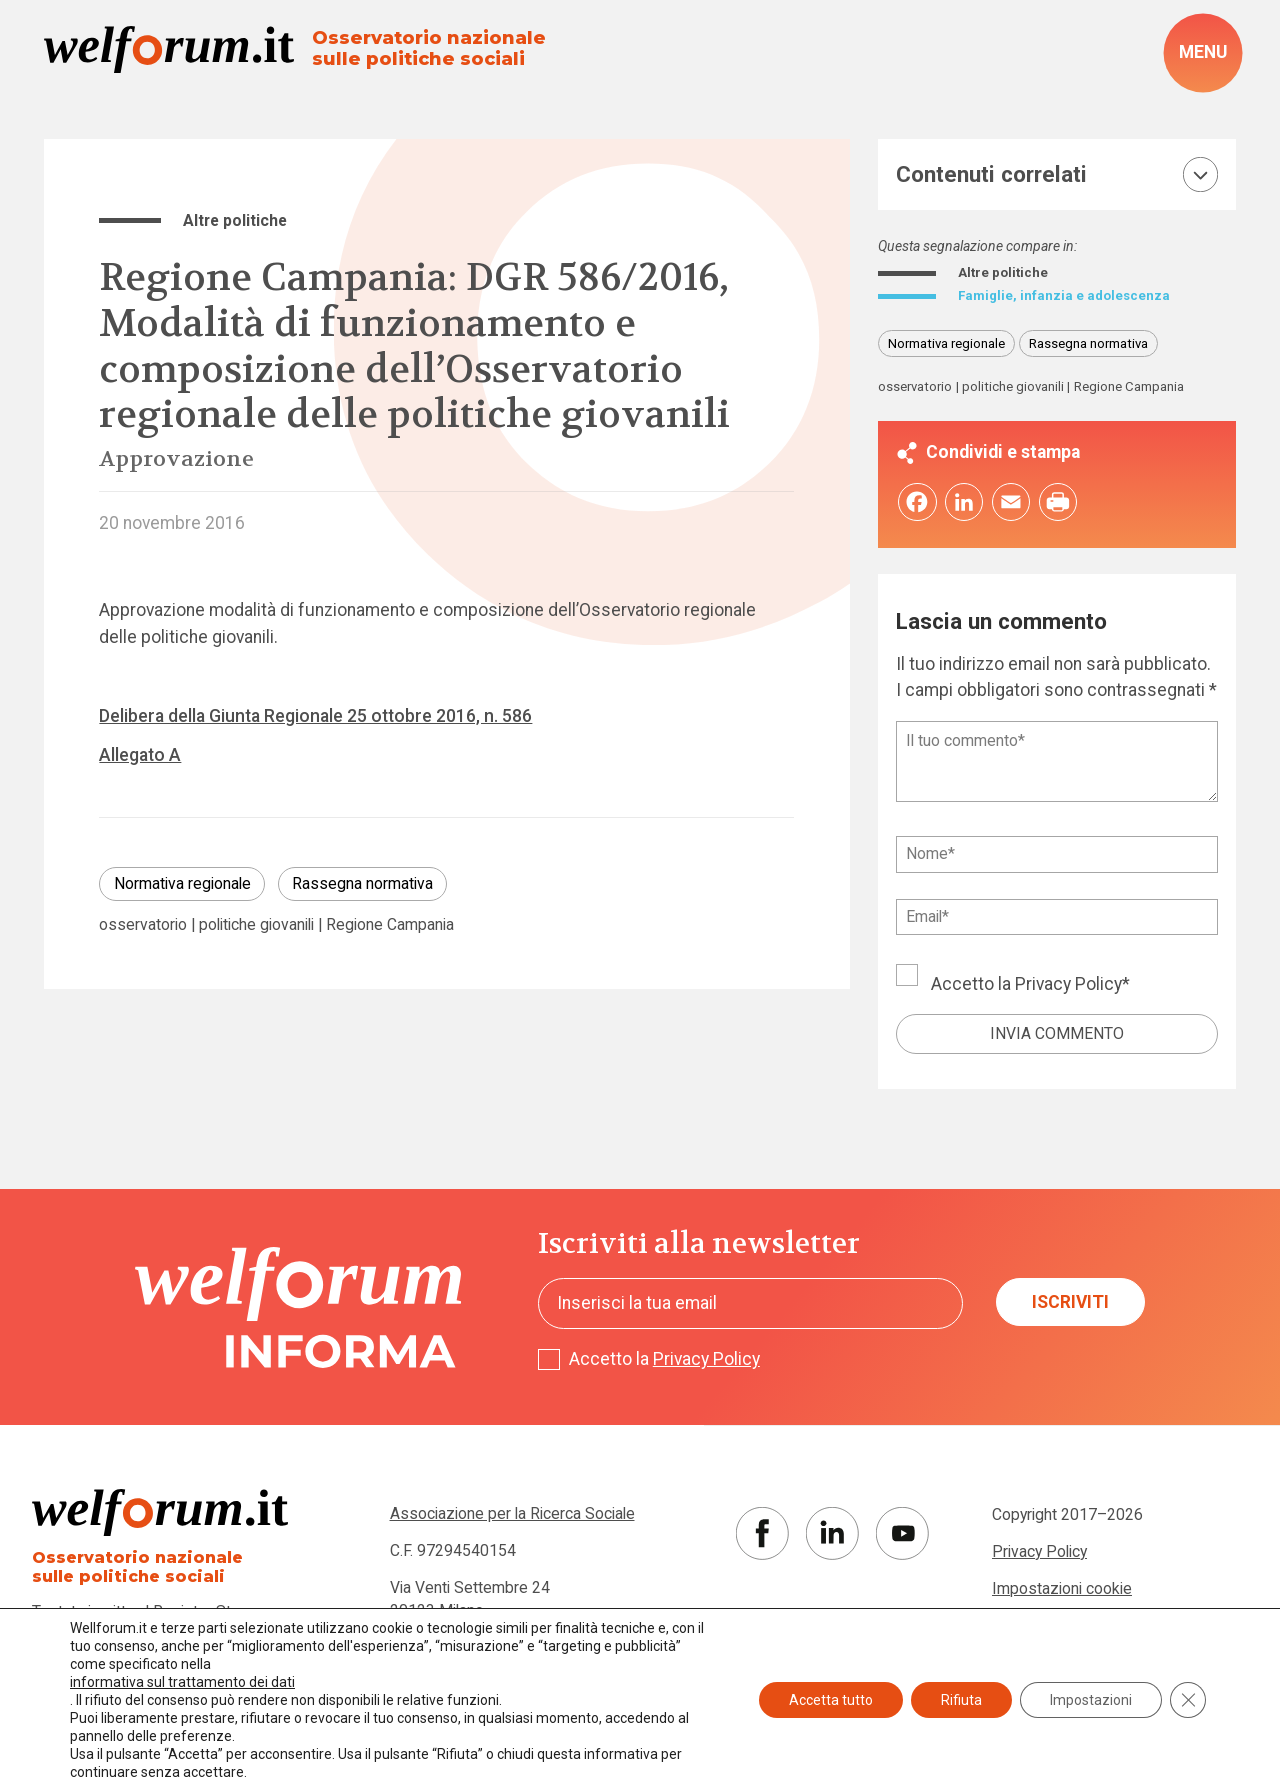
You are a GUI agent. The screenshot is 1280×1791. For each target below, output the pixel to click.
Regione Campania (390, 925)
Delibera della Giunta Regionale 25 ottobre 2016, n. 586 (315, 716)
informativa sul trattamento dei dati (182, 1682)
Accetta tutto (831, 1700)
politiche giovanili (256, 925)
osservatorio (143, 925)
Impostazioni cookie (1062, 1593)
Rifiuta (961, 1700)
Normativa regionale (182, 883)
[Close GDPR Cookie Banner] (1188, 1700)
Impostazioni (1091, 1700)
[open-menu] (1203, 52)
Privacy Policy (1068, 989)
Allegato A (140, 755)
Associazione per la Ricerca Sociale (512, 1519)
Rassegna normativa (362, 883)
